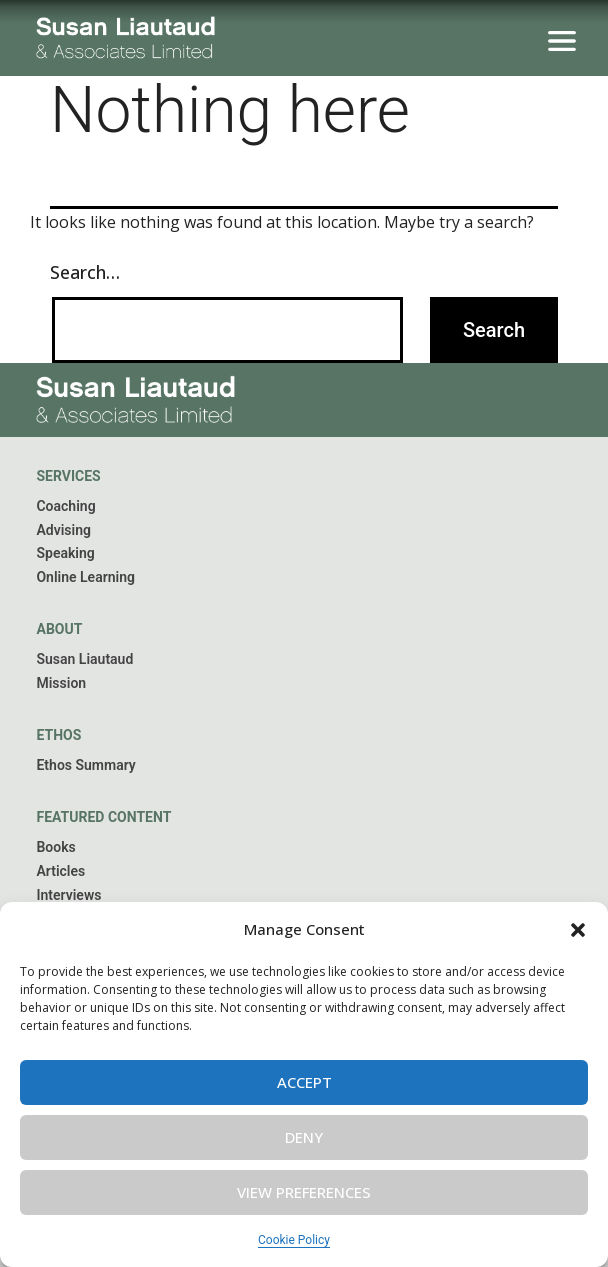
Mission (61, 683)
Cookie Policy (294, 1240)
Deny (304, 1137)
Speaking (65, 553)
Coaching (65, 506)
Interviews (68, 895)
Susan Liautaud (84, 659)
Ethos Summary (85, 765)
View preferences (304, 1192)
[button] (578, 930)
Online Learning (85, 577)
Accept (304, 1082)
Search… (85, 272)
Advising (63, 530)
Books (55, 847)
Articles (60, 871)
